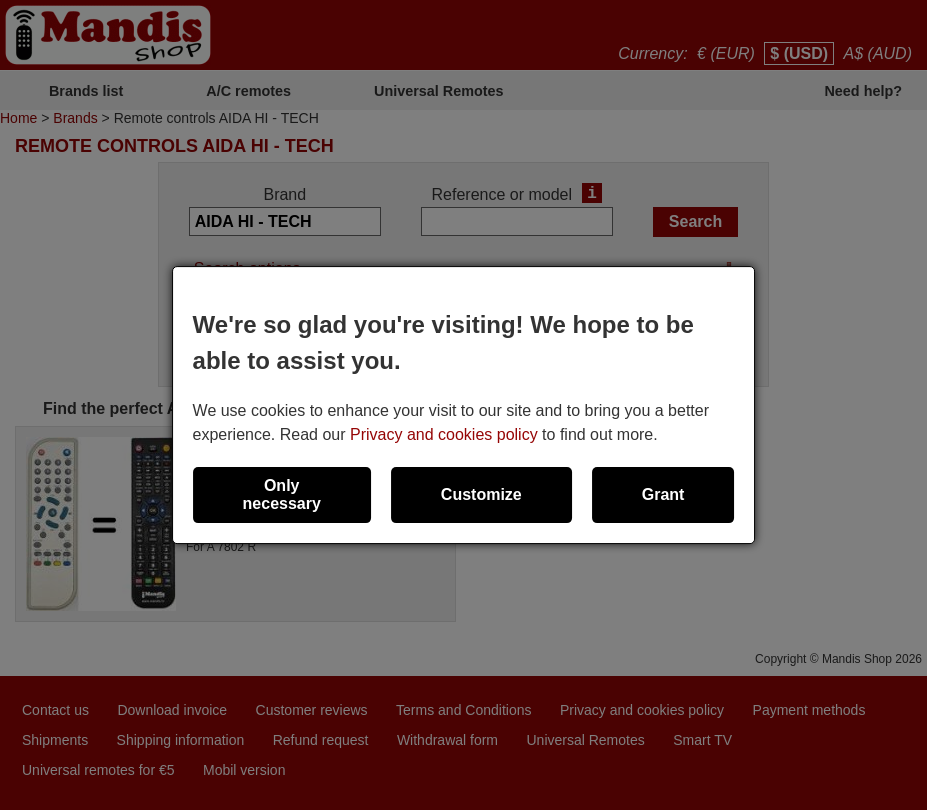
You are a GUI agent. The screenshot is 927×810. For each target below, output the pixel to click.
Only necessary (282, 494)
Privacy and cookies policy (444, 434)
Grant (663, 494)
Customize (481, 494)
